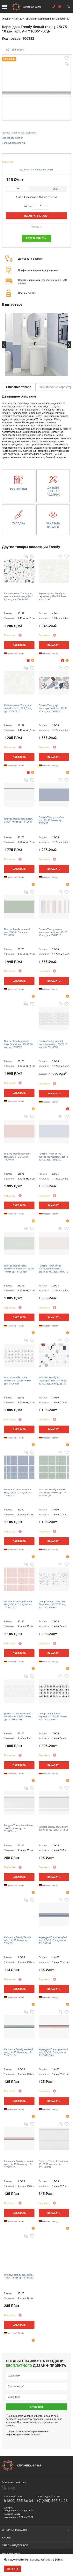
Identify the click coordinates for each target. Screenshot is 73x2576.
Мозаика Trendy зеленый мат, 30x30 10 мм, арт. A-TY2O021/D (52, 1492)
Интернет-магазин (14, 2529)
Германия (30, 18)
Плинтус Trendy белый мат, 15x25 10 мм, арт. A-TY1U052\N (54, 2164)
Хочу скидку (34, 238)
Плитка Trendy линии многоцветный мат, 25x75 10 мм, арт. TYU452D (53, 932)
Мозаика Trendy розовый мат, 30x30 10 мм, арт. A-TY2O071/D (18, 1604)
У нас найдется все (15, 2545)
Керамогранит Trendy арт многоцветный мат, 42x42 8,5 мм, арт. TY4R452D (18, 596)
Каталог (7, 2537)
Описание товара (18, 387)
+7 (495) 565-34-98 (52, 2500)
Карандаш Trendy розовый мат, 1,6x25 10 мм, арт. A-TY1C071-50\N (53, 2052)
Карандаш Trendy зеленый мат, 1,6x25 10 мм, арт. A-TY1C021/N (18, 2052)
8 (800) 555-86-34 (18, 2500)
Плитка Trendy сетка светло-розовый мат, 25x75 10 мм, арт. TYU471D (53, 1268)
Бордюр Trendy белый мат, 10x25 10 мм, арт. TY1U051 (53, 1828)
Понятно (12, 2568)
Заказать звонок (53, 7)
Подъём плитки (27, 293)
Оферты (38, 2415)
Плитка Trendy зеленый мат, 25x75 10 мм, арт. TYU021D (17, 932)
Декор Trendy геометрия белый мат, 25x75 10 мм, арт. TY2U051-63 (52, 1604)
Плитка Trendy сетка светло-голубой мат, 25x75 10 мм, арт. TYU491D (53, 1156)
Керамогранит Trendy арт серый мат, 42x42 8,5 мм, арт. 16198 (53, 596)
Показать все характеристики (19, 132)
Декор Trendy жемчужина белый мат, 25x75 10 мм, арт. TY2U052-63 (18, 1716)
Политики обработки (29, 2422)
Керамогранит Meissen (51, 18)
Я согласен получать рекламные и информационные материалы (27, 2433)
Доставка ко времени (30, 258)
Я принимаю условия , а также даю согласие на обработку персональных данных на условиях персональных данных (34, 2420)
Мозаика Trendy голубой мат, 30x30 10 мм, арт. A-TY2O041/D (18, 1492)
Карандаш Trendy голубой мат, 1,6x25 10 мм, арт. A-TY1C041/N (53, 1940)
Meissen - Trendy (14, 653)
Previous (4, 344)
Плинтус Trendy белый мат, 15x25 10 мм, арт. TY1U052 (19, 2276)
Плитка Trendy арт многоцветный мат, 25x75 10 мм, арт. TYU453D (53, 708)
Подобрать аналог (12, 137)
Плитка (18, 18)
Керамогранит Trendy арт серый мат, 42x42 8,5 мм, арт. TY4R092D (18, 708)
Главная (6, 18)
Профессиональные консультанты (38, 270)
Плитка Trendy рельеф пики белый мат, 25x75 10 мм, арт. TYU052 (18, 1044)
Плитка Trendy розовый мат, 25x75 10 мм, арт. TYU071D (17, 1156)
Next (69, 344)
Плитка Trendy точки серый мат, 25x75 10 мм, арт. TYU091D (17, 1380)
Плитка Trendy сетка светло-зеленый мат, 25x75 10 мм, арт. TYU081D (19, 1268)
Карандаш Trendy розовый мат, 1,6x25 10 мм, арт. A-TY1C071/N (18, 2164)
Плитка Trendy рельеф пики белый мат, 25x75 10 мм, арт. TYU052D (53, 1044)
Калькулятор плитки (14, 142)
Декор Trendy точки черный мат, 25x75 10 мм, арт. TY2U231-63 (53, 1716)
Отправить (36, 2406)
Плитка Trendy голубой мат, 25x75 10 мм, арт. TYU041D (51, 820)
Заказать (36, 226)
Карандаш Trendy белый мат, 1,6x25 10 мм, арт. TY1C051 (17, 1940)
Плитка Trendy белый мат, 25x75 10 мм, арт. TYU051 (18, 820)
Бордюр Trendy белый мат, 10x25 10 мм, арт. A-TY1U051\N (18, 1828)
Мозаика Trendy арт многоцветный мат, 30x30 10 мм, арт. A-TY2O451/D (53, 1380)
